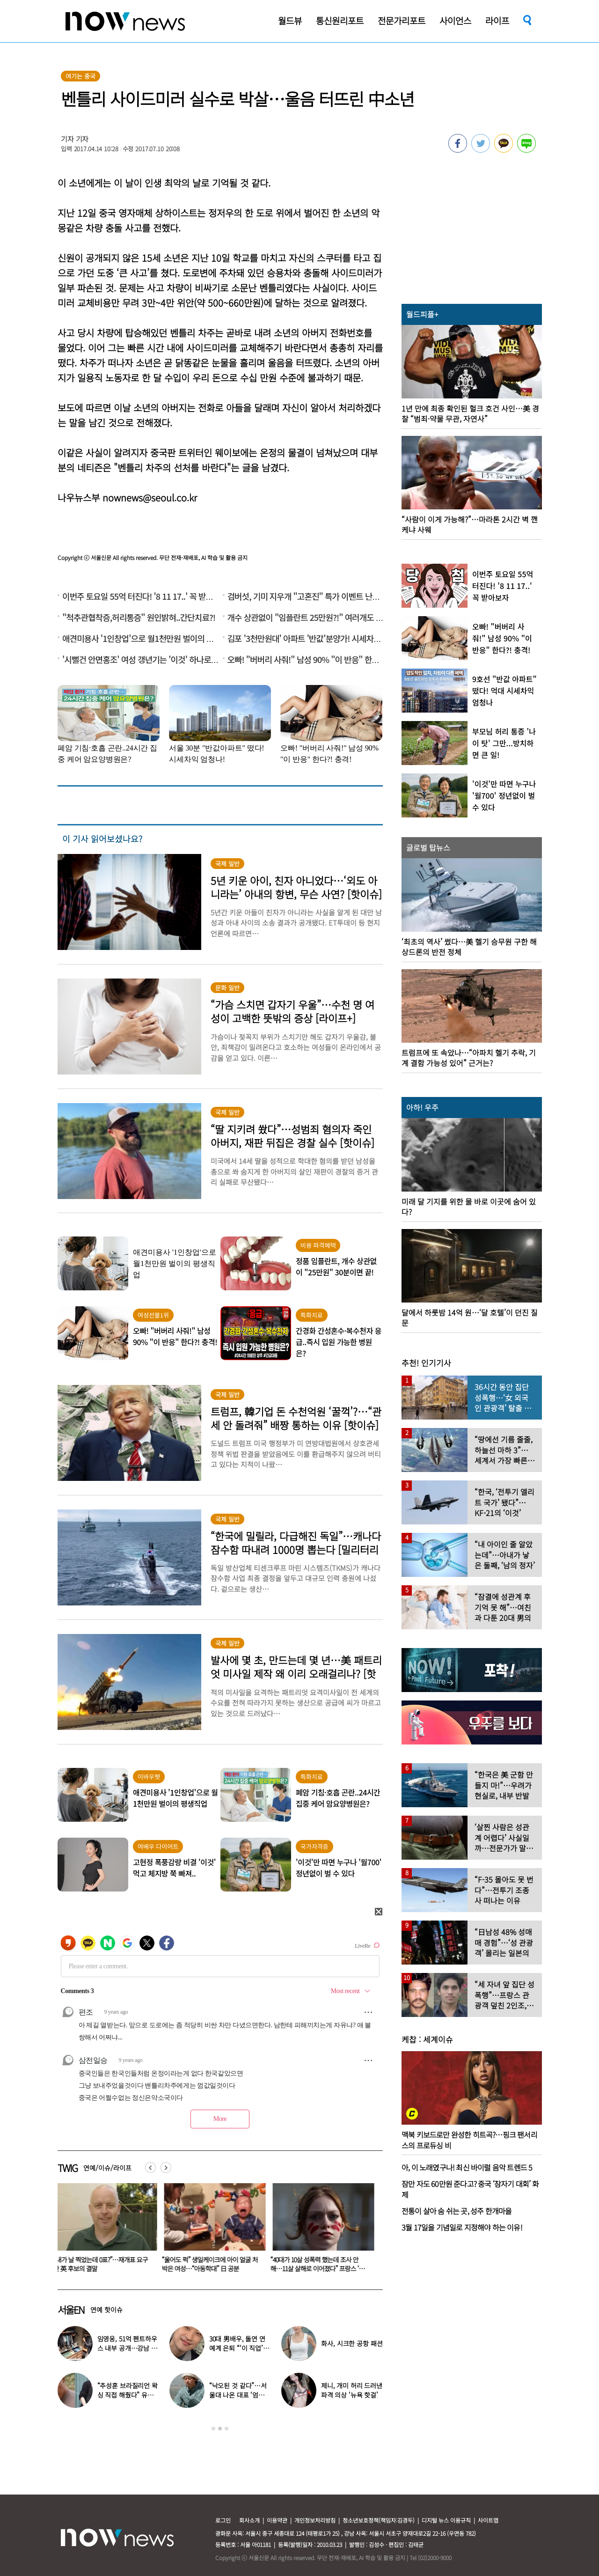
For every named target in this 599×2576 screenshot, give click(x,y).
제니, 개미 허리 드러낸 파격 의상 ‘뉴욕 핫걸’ (351, 2390)
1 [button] (213, 2428)
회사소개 (249, 2520)
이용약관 (277, 2520)
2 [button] (220, 2428)
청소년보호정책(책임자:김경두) (379, 2520)
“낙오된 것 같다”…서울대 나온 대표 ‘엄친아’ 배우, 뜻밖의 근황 (238, 2395)
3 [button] (226, 2428)
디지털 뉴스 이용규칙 (446, 2520)
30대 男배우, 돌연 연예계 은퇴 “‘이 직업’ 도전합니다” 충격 (101, 2264)
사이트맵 (488, 2520)
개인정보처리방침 (315, 2520)
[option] (105, 2230)
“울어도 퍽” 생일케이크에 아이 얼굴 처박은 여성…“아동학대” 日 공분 (320, 2264)
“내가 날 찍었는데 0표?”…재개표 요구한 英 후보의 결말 (211, 2264)
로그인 (223, 2520)
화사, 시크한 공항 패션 (351, 2343)
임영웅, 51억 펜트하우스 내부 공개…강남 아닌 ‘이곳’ (127, 2348)
